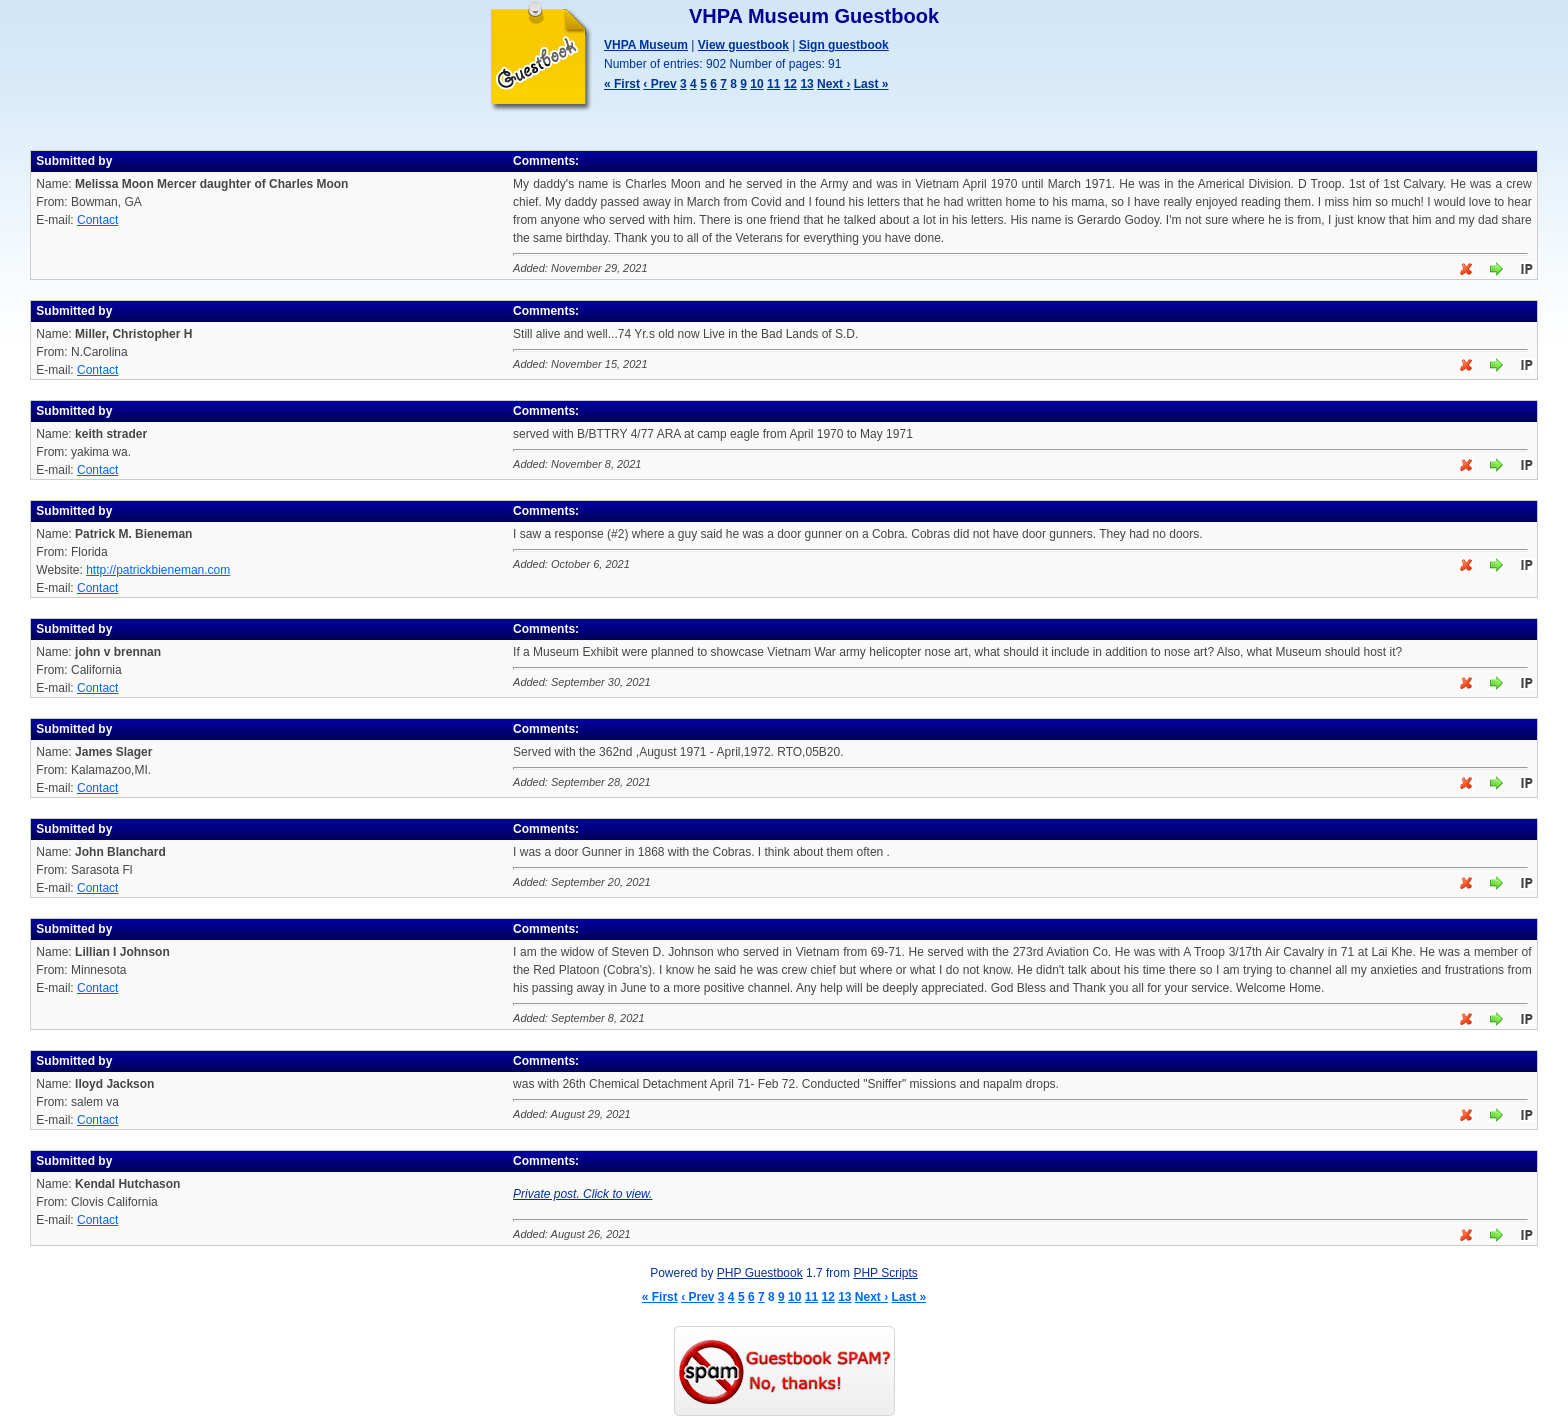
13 (806, 84)
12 (790, 84)
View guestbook (743, 45)
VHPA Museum (646, 45)
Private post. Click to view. (582, 1194)
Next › (833, 84)
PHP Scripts (885, 1273)
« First (622, 84)
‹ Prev (659, 84)
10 (756, 84)
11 (773, 84)
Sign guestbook (844, 45)
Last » (871, 84)
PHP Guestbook (760, 1273)
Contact (97, 220)
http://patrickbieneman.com (158, 570)
